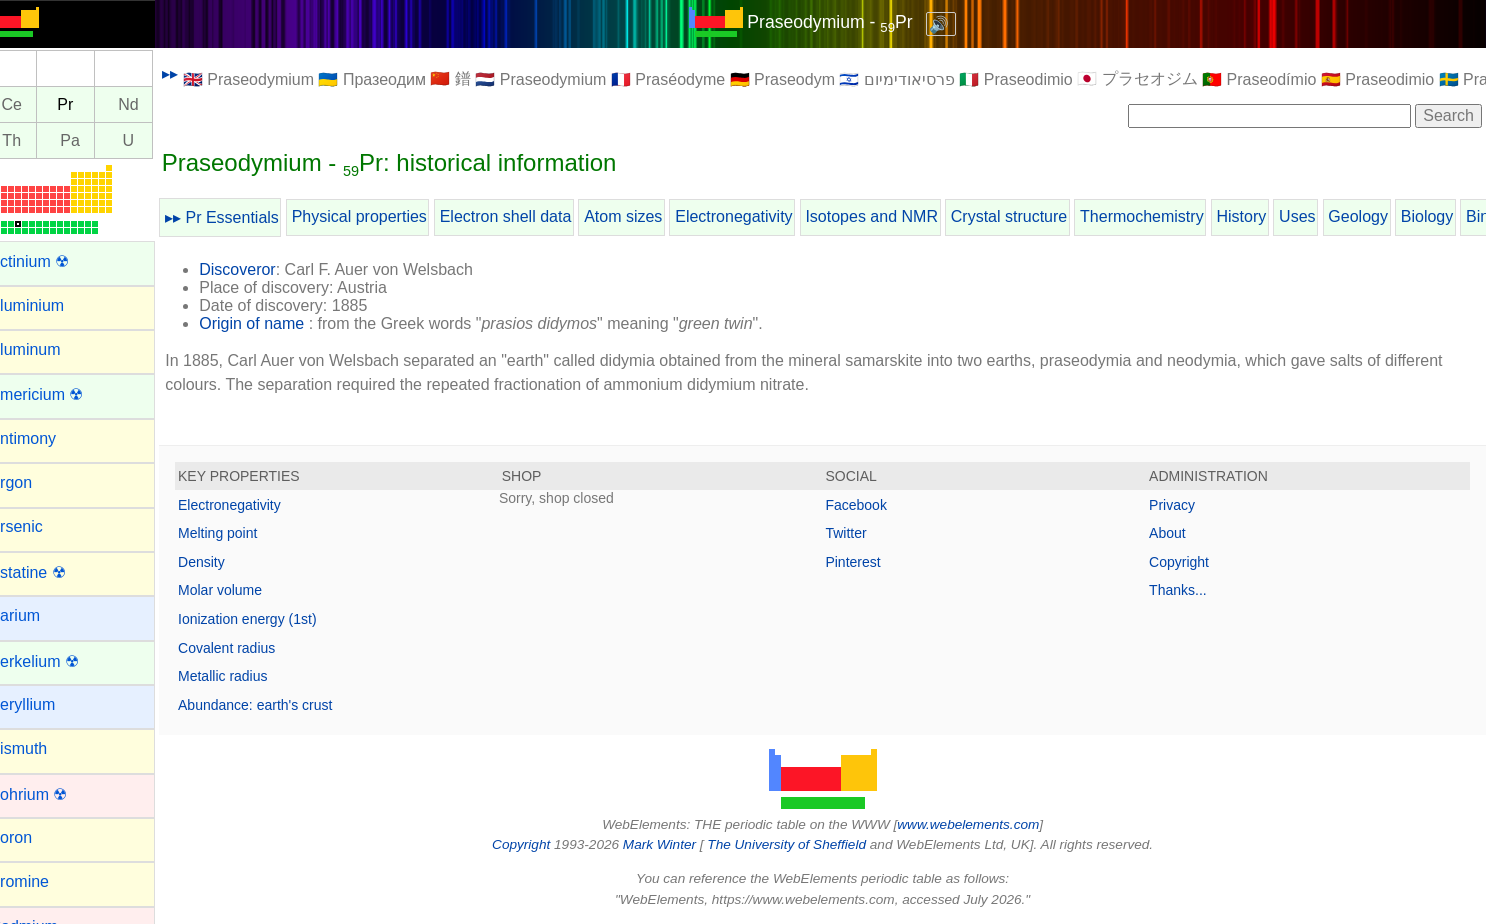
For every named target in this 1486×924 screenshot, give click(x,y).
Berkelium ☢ (59, 661)
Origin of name (276, 323)
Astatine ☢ (52, 572)
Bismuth (43, 748)
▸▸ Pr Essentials (247, 217)
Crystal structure (1034, 216)
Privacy (1178, 505)
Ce (36, 104)
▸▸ (195, 73)
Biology (1452, 216)
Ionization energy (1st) (272, 619)
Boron (35, 837)
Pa (95, 140)
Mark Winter (671, 844)
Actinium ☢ (54, 261)
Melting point (242, 533)
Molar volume (245, 590)
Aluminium (51, 305)
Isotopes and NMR (896, 216)
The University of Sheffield (801, 844)
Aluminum (49, 349)
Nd (153, 104)
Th (36, 140)
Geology (1383, 216)
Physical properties (383, 216)
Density (226, 562)
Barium (39, 615)
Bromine (44, 881)
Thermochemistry (1167, 216)
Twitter (858, 533)
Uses (1322, 216)
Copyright (1185, 562)
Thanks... (1184, 590)
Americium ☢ (61, 394)
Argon (35, 482)
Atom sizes (648, 216)
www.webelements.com (981, 824)
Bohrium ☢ (53, 794)
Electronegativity (758, 216)
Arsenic (40, 526)
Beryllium (47, 704)
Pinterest (865, 562)
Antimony (47, 438)
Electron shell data (530, 216)
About (1173, 533)
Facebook (868, 505)
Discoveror (262, 269)
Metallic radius (247, 676)
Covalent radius (251, 648)
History (1266, 216)
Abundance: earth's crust (280, 705)
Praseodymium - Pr (842, 22)
